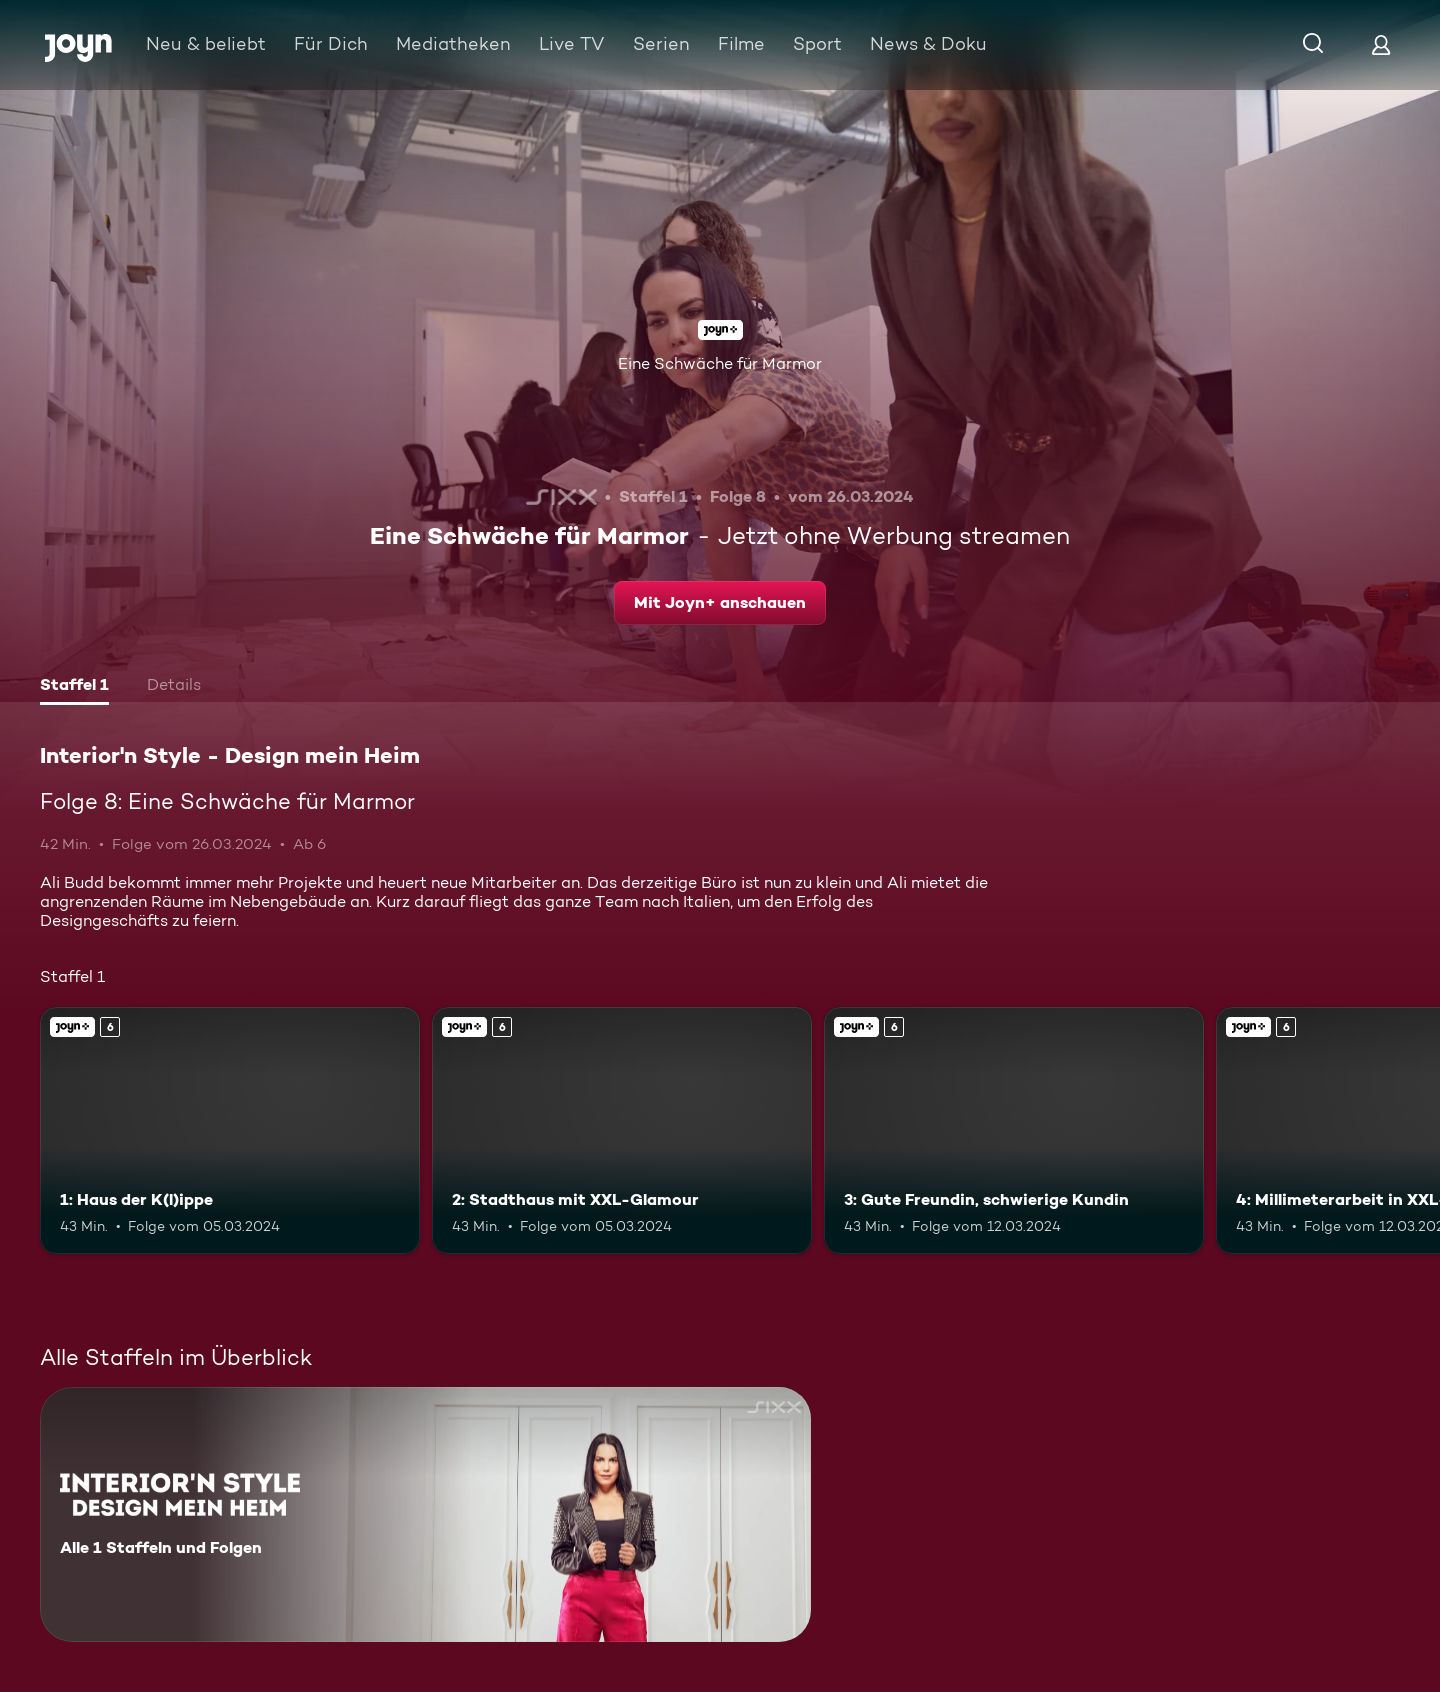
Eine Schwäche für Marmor (720, 363)
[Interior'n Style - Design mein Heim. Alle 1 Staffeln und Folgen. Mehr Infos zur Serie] (425, 1514)
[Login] (1381, 44)
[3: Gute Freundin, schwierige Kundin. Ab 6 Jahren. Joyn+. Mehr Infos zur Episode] (1014, 1130)
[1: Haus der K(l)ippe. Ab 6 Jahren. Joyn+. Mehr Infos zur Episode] (230, 1130)
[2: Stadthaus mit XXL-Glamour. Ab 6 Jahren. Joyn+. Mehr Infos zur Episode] (622, 1130)
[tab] (74, 687)
